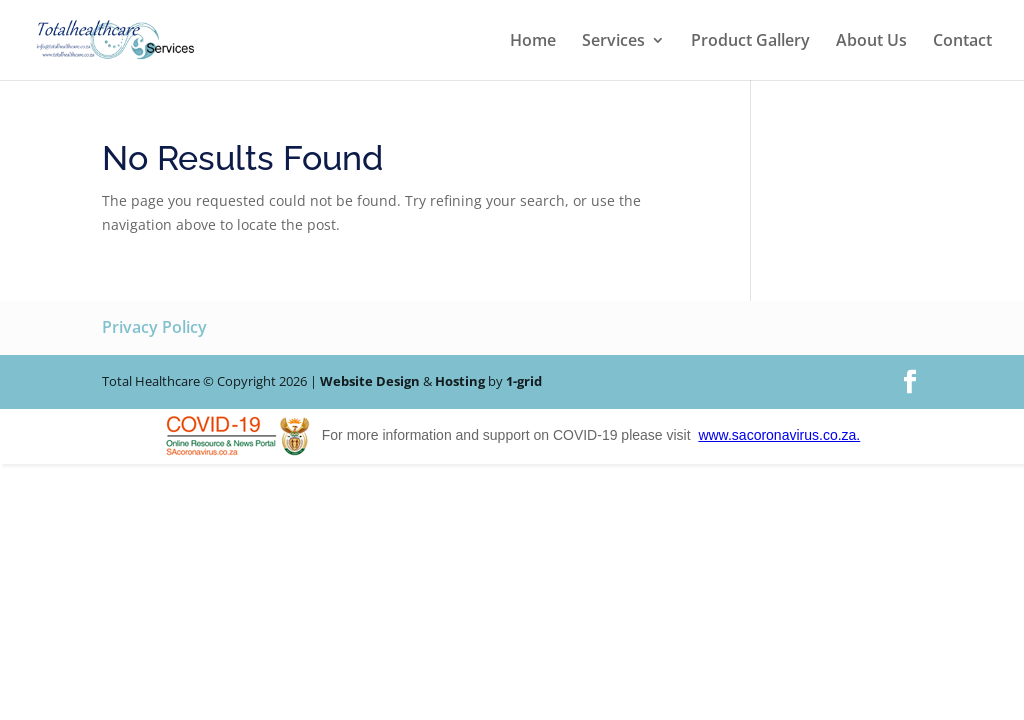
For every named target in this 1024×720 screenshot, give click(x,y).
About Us (871, 42)
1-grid (524, 381)
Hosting (460, 381)
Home (533, 42)
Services (613, 42)
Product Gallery (750, 42)
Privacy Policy (154, 327)
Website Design (370, 381)
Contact (962, 42)
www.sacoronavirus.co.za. (779, 435)
